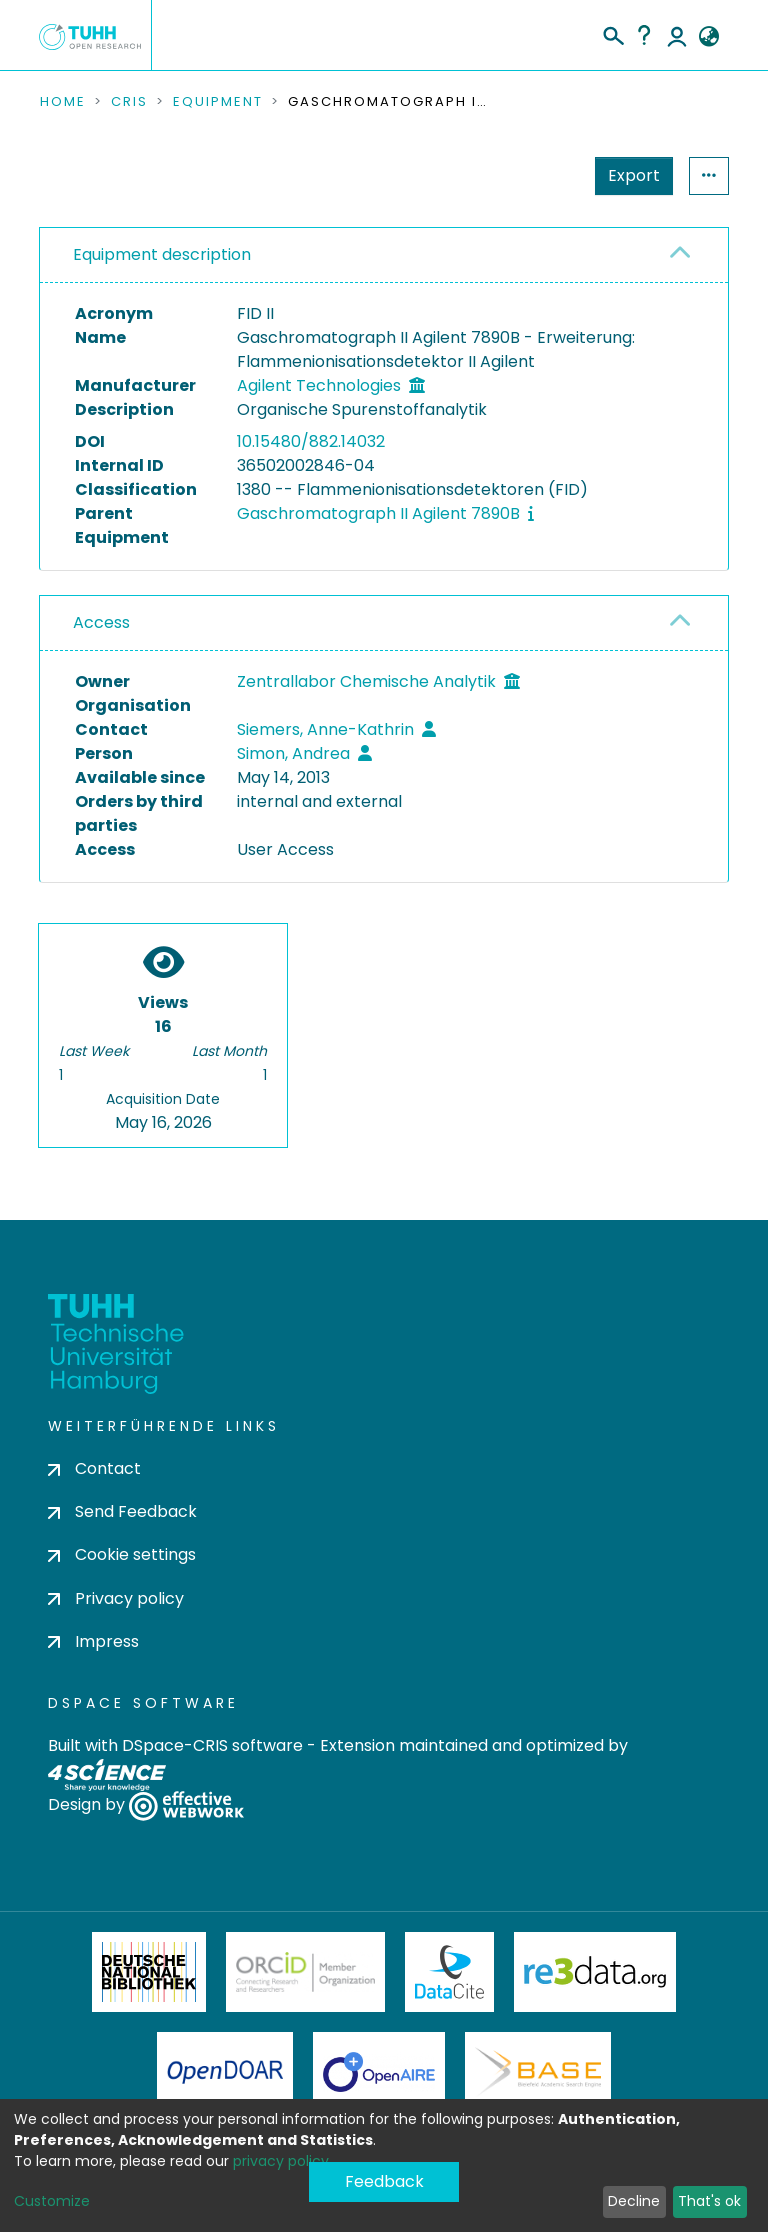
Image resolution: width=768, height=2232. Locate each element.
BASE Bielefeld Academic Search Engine (538, 2072)
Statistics (628, 175)
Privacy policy (116, 1598)
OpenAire (379, 2072)
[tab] (384, 255)
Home (63, 102)
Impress (93, 1641)
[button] (708, 37)
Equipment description (162, 254)
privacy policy (281, 2161)
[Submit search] (612, 33)
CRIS (129, 102)
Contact (94, 1468)
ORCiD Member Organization (306, 1972)
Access (101, 622)
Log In (677, 35)
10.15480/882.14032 (311, 441)
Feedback (384, 2181)
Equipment (218, 102)
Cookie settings (122, 1554)
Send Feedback (122, 1511)
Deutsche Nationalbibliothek (149, 1972)
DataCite (449, 1972)
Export (536, 175)
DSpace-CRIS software (212, 1745)
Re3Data (595, 1972)
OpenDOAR (225, 2072)
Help (644, 35)
